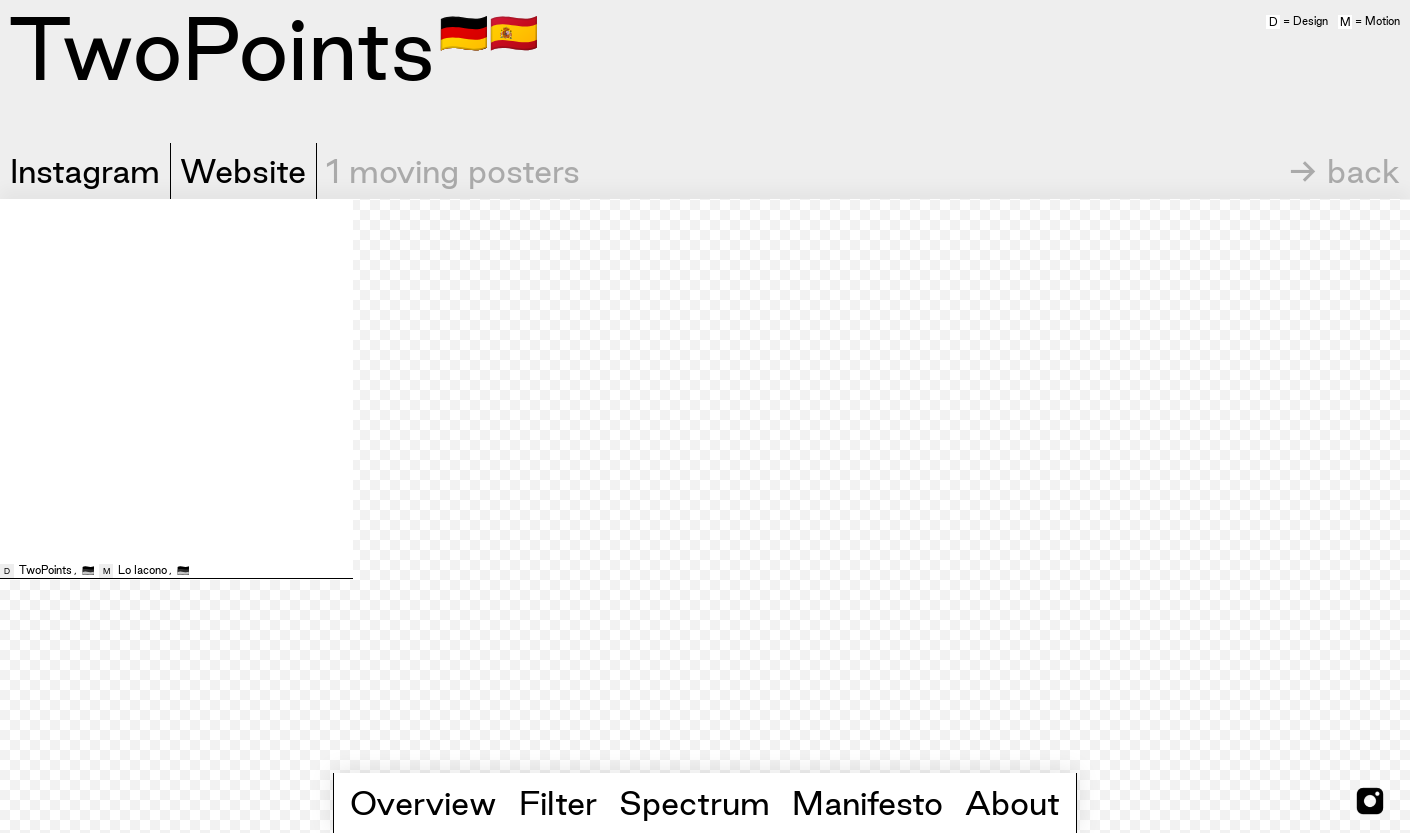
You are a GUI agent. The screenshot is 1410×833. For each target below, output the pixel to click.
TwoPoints (45, 570)
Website (243, 171)
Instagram (85, 171)
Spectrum (694, 803)
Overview (423, 803)
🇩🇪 (464, 31)
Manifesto (867, 803)
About (1012, 803)
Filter (558, 803)
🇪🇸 (514, 31)
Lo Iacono (142, 570)
